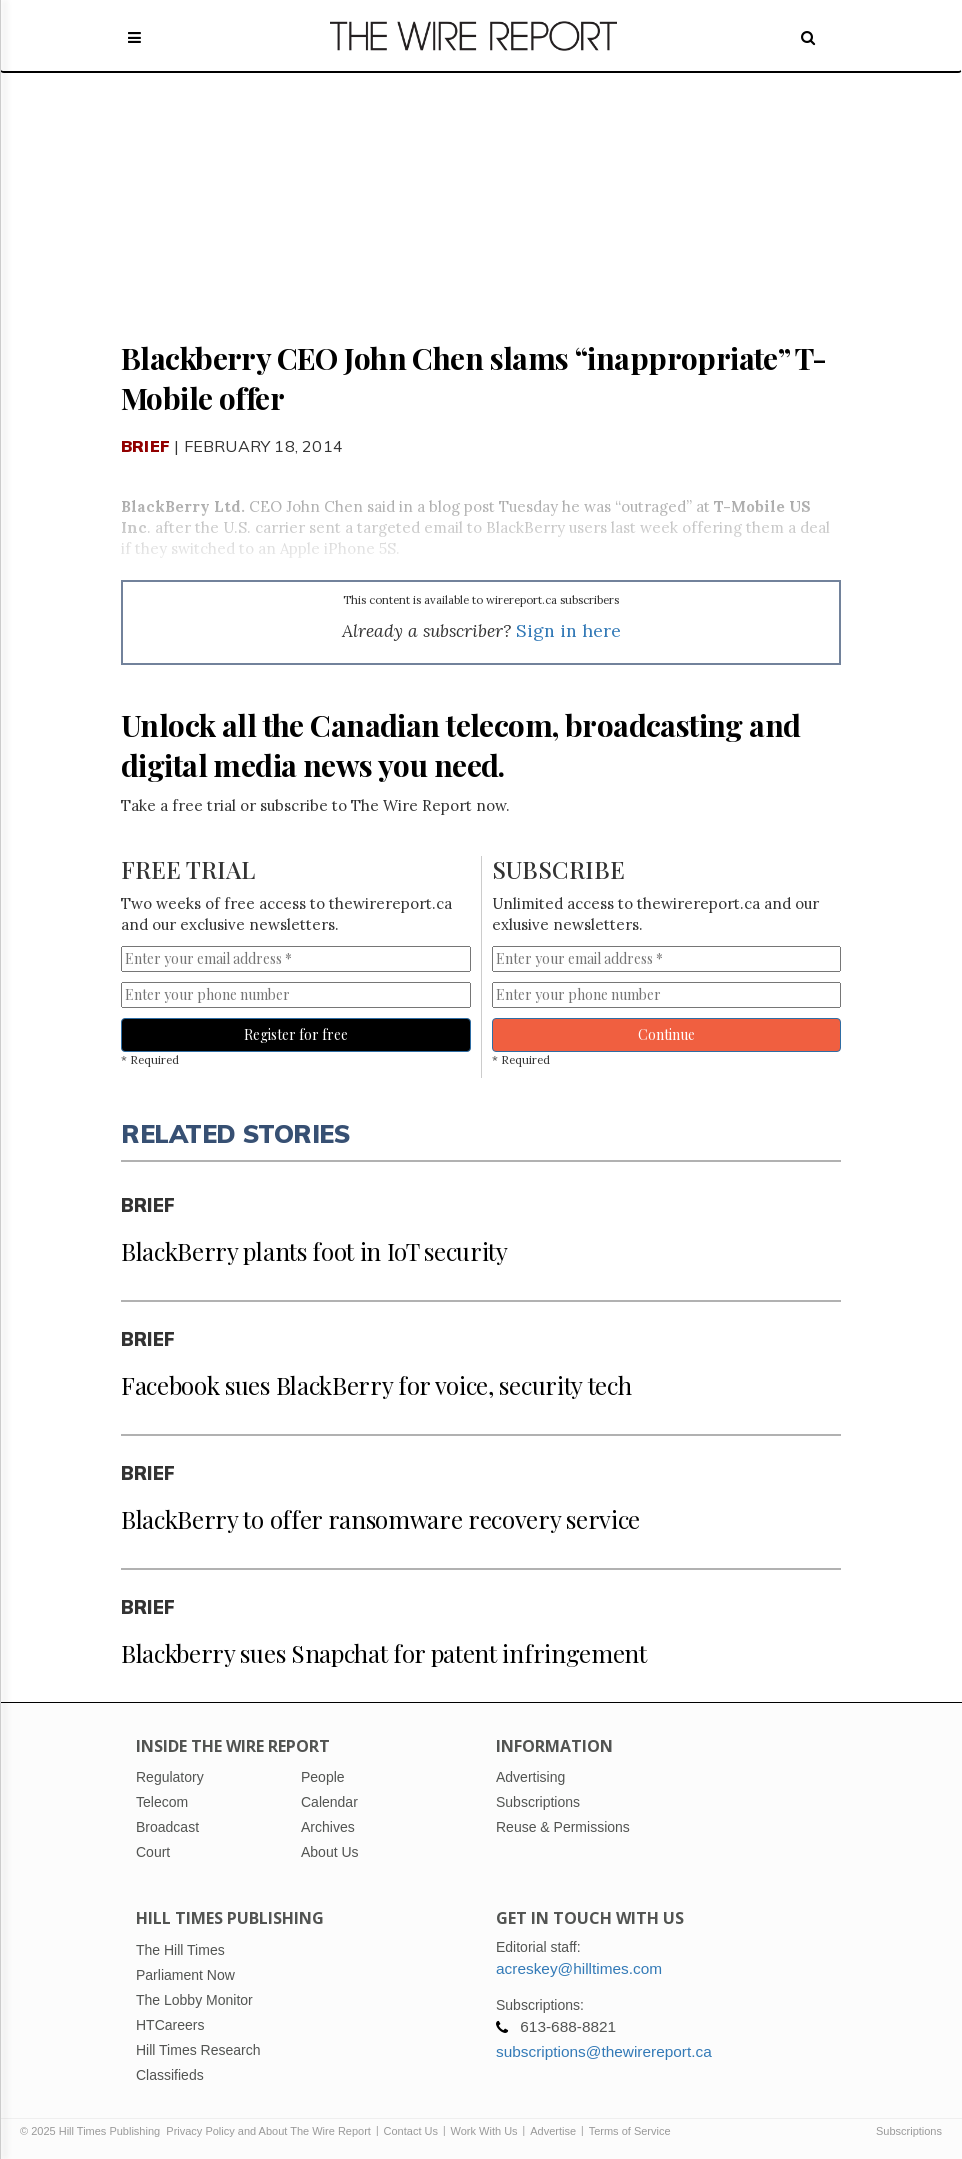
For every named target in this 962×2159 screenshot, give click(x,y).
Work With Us (484, 2131)
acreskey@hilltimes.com (579, 1968)
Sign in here (568, 630)
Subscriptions (909, 2131)
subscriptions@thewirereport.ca (604, 2051)
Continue (666, 1034)
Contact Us (411, 2131)
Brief (145, 446)
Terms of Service (630, 2131)
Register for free (296, 1034)
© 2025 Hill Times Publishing (93, 2131)
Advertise (553, 2131)
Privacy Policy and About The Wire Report (268, 2131)
